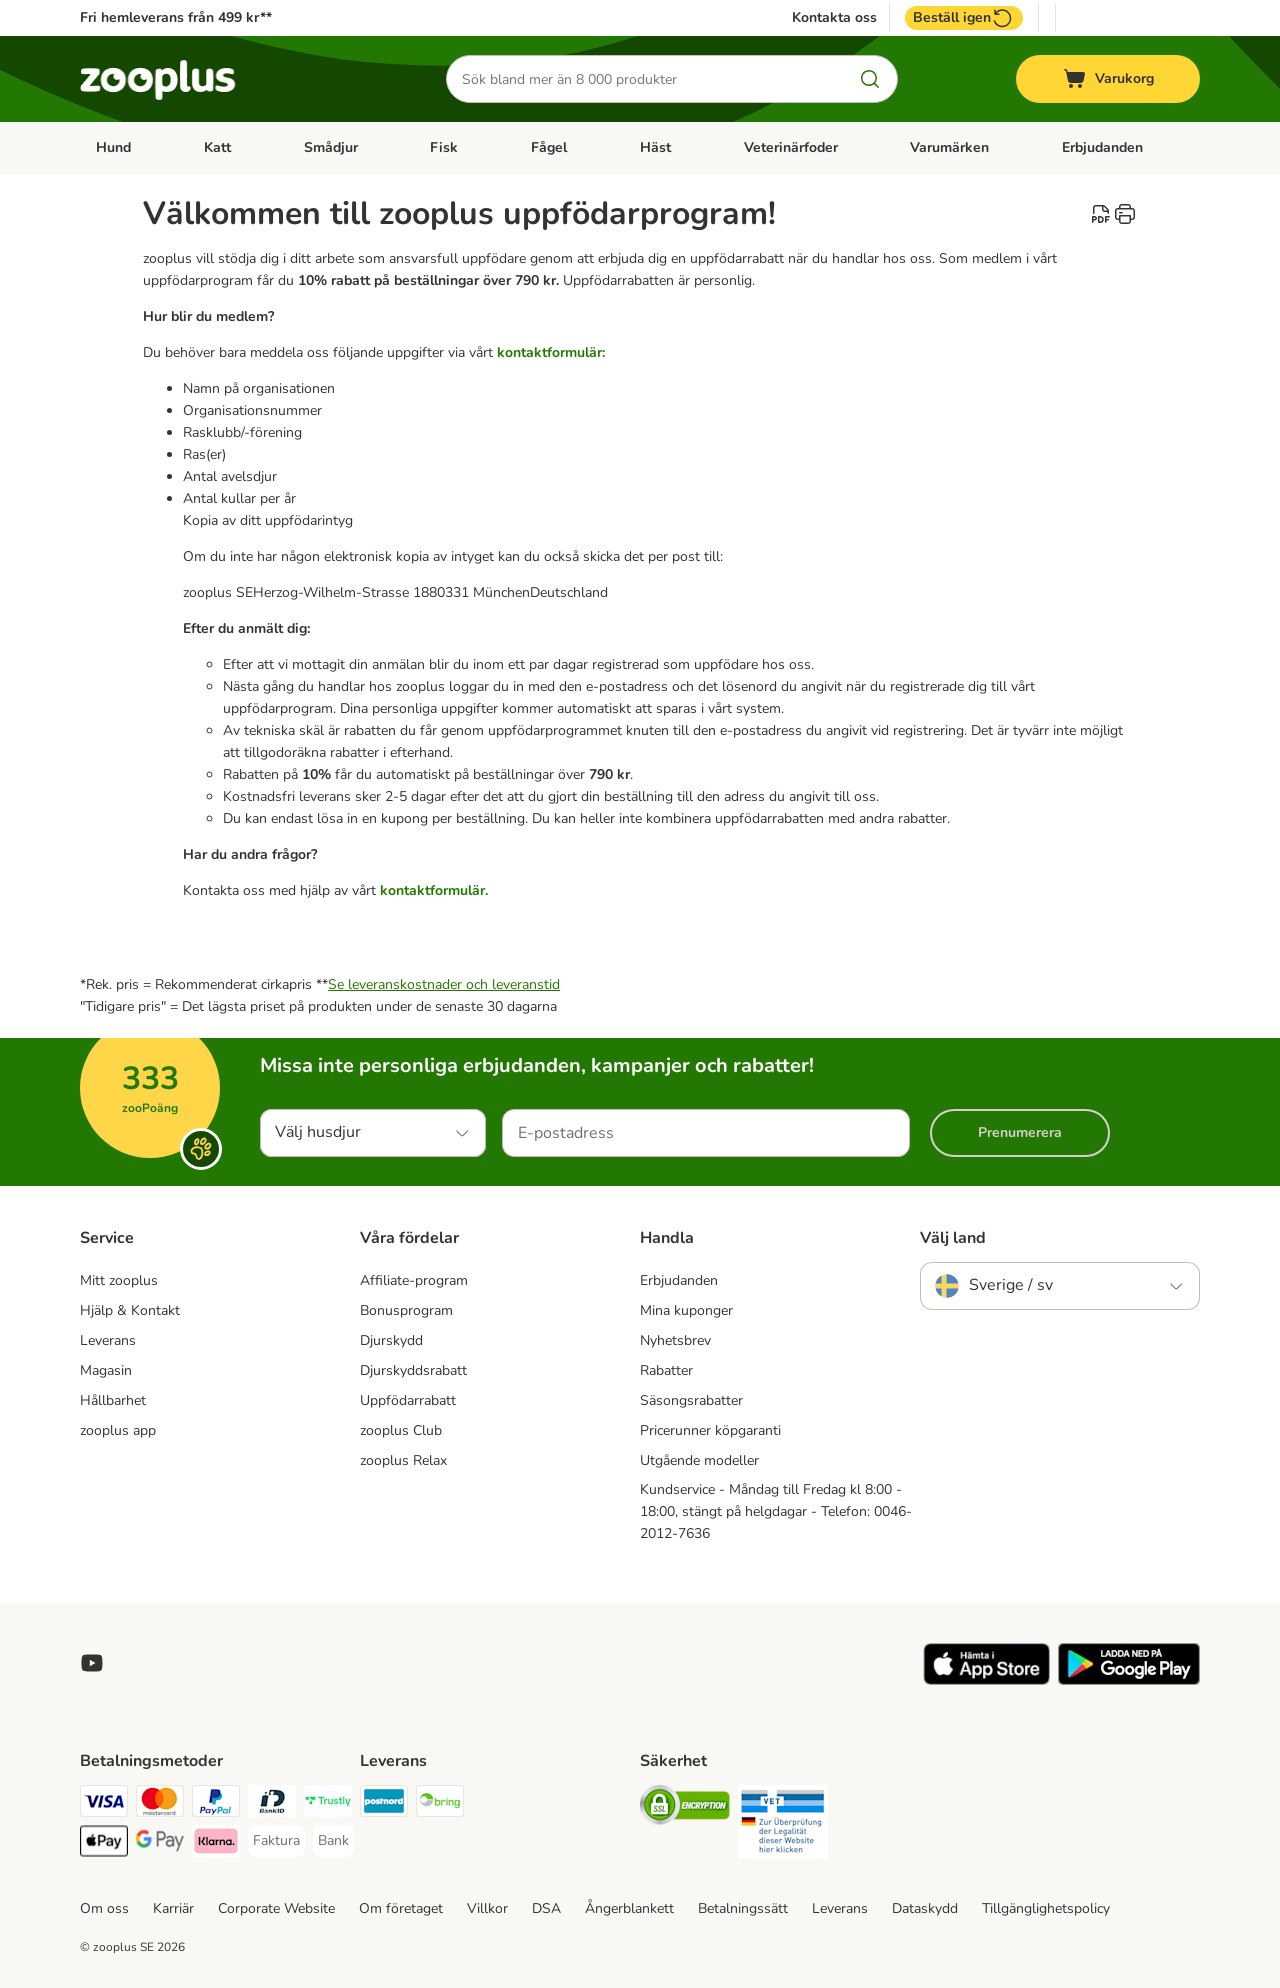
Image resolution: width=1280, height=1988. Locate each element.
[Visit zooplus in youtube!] (92, 1663)
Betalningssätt (743, 1908)
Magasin (106, 1370)
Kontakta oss (834, 18)
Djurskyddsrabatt (413, 1370)
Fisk (444, 147)
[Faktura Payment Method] (276, 1841)
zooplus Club (401, 1430)
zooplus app (118, 1430)
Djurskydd (391, 1340)
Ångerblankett (629, 1908)
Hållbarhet (113, 1400)
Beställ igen (964, 18)
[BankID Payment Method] (272, 1804)
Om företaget (401, 1908)
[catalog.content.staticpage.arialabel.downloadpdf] (1101, 214)
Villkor (487, 1908)
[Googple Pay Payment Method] (160, 1844)
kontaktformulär (432, 890)
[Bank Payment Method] (333, 1841)
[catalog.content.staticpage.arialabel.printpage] (1125, 214)
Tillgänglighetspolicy (1046, 1908)
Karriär (173, 1908)
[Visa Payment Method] (104, 1804)
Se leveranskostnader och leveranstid (444, 984)
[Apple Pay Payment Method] (104, 1844)
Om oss (104, 1908)
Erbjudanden (1102, 147)
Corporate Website (276, 1908)
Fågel (549, 147)
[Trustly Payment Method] (328, 1804)
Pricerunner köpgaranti (710, 1430)
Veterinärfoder (791, 147)
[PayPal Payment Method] (216, 1804)
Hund (113, 147)
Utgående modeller (699, 1460)
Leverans (108, 1340)
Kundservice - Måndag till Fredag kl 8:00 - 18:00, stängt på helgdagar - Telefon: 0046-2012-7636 (776, 1511)
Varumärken (949, 147)
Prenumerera (1020, 1132)
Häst (655, 147)
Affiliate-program (414, 1280)
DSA (546, 1908)
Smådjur (331, 147)
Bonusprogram (406, 1310)
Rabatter (666, 1370)
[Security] (685, 1808)
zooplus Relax (403, 1460)
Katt (217, 147)
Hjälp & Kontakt (130, 1310)
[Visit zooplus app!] (986, 1680)
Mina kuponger (686, 1310)
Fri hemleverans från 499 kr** (176, 17)
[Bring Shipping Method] (440, 1804)
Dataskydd (925, 1908)
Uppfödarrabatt (408, 1400)
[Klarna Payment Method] (216, 1844)
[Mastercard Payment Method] (160, 1804)
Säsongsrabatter (691, 1400)
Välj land (953, 1238)
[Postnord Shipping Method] (384, 1804)
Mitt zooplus (119, 1280)
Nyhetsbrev (675, 1340)
